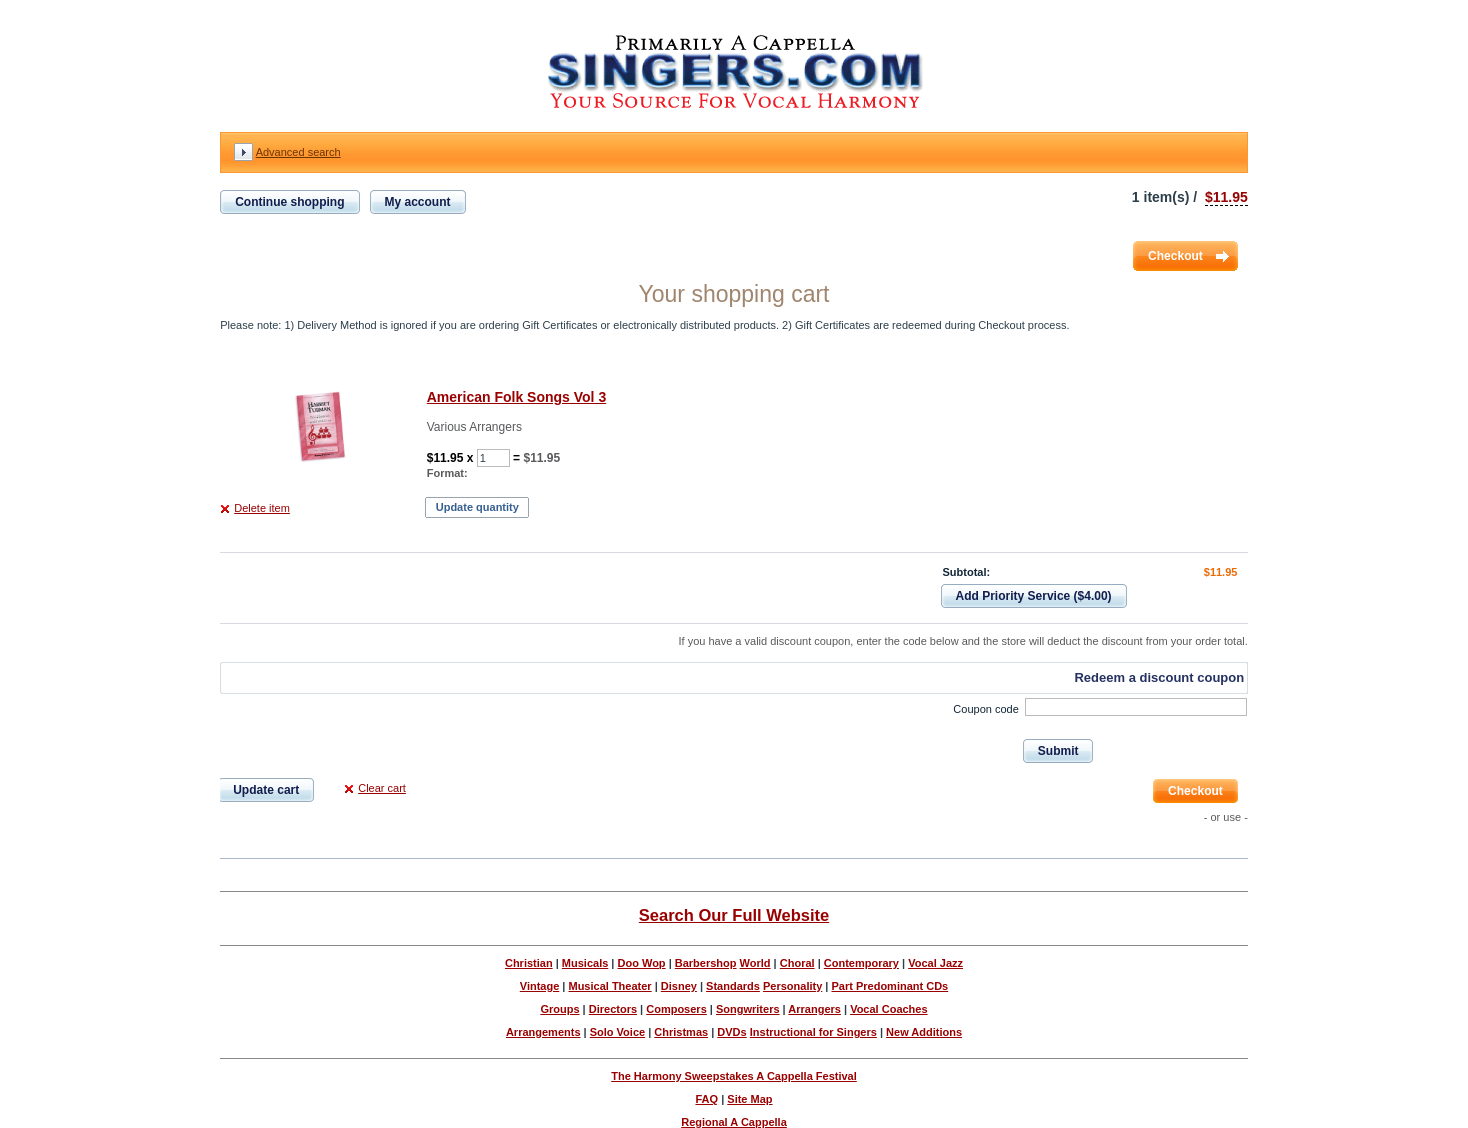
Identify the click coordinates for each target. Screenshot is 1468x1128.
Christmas (681, 1032)
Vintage (540, 986)
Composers (676, 1009)
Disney (679, 986)
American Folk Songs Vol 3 (516, 397)
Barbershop (706, 963)
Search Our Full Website (734, 915)
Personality (792, 986)
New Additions (924, 1032)
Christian (529, 963)
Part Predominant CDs (889, 986)
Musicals (585, 963)
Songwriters (748, 1009)
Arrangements (543, 1032)
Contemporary (861, 963)
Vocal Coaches (888, 1009)
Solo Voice (617, 1032)
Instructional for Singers (813, 1032)
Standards (733, 986)
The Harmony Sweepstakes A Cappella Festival (734, 1076)
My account (418, 202)
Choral (797, 963)
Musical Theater (609, 986)
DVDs (731, 1032)
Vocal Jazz (935, 963)
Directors (613, 1009)
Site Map (749, 1099)
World (755, 963)
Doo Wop (642, 963)
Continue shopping (289, 202)
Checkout (1175, 256)
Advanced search (298, 152)
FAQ (706, 1099)
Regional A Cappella (734, 1122)
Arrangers (814, 1009)
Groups (559, 1009)
